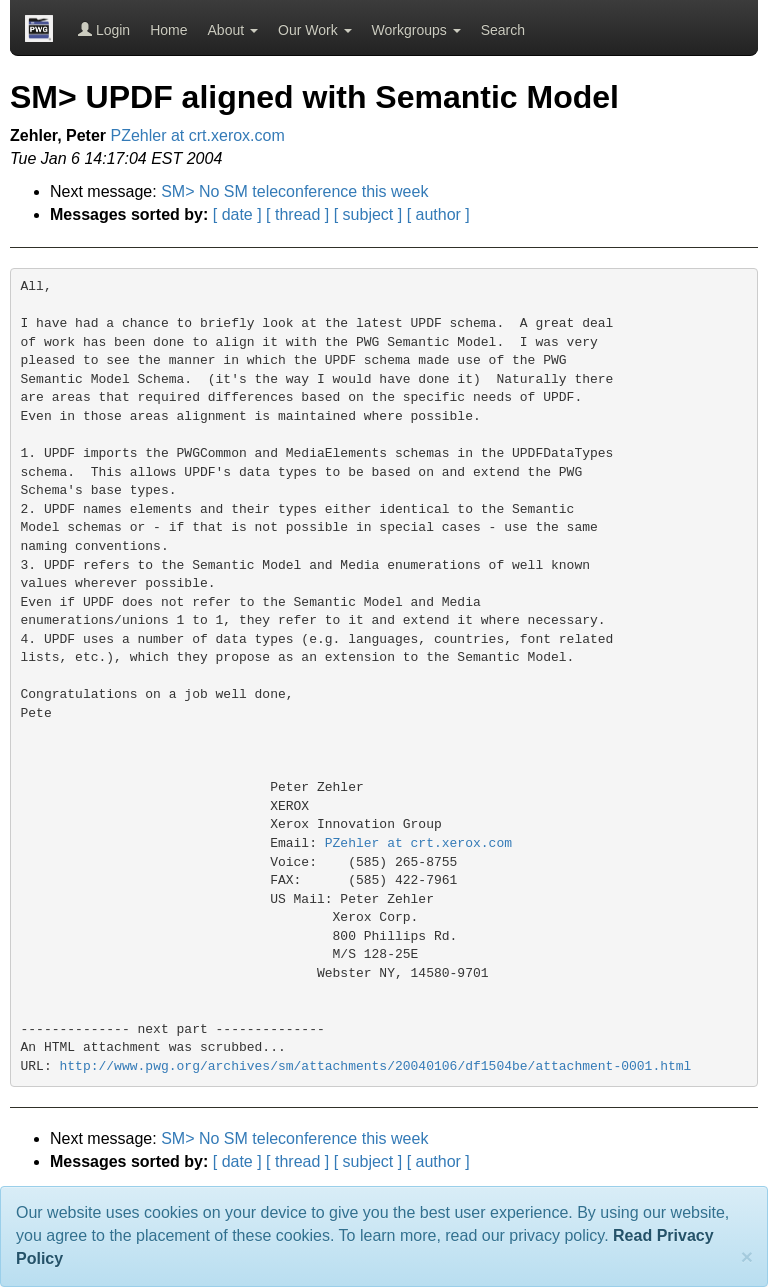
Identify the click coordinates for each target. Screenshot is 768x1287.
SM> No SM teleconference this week (294, 191)
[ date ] (237, 214)
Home (168, 30)
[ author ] (438, 214)
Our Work (315, 30)
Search (503, 30)
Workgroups (416, 30)
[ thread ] (297, 214)
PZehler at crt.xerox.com (198, 135)
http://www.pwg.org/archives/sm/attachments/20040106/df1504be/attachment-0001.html (376, 1066)
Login (104, 30)
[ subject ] (368, 214)
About (233, 30)
